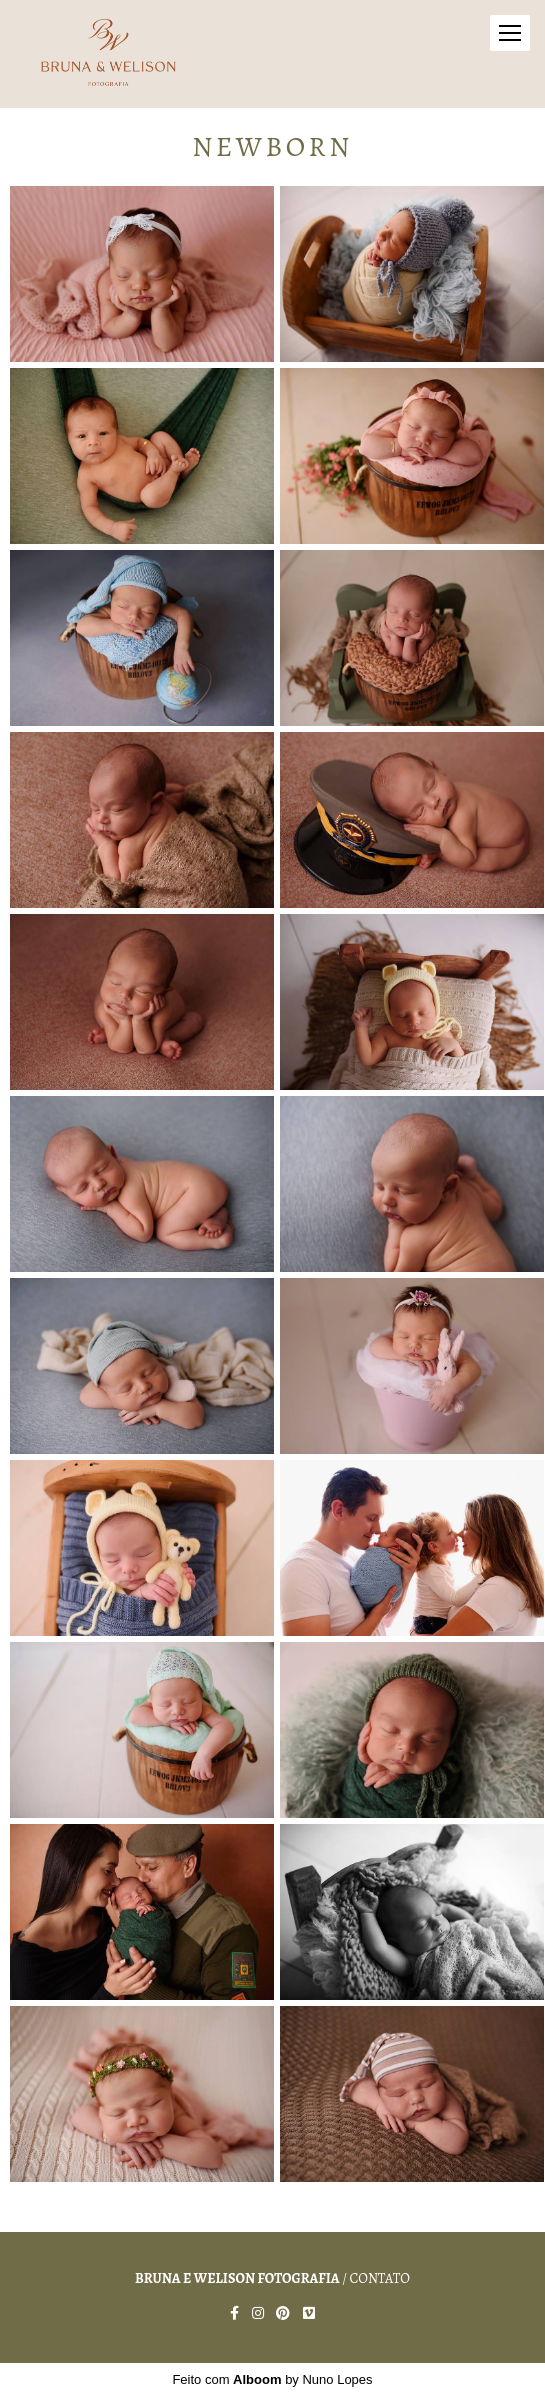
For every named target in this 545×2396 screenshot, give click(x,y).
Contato (380, 2279)
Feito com (272, 2379)
